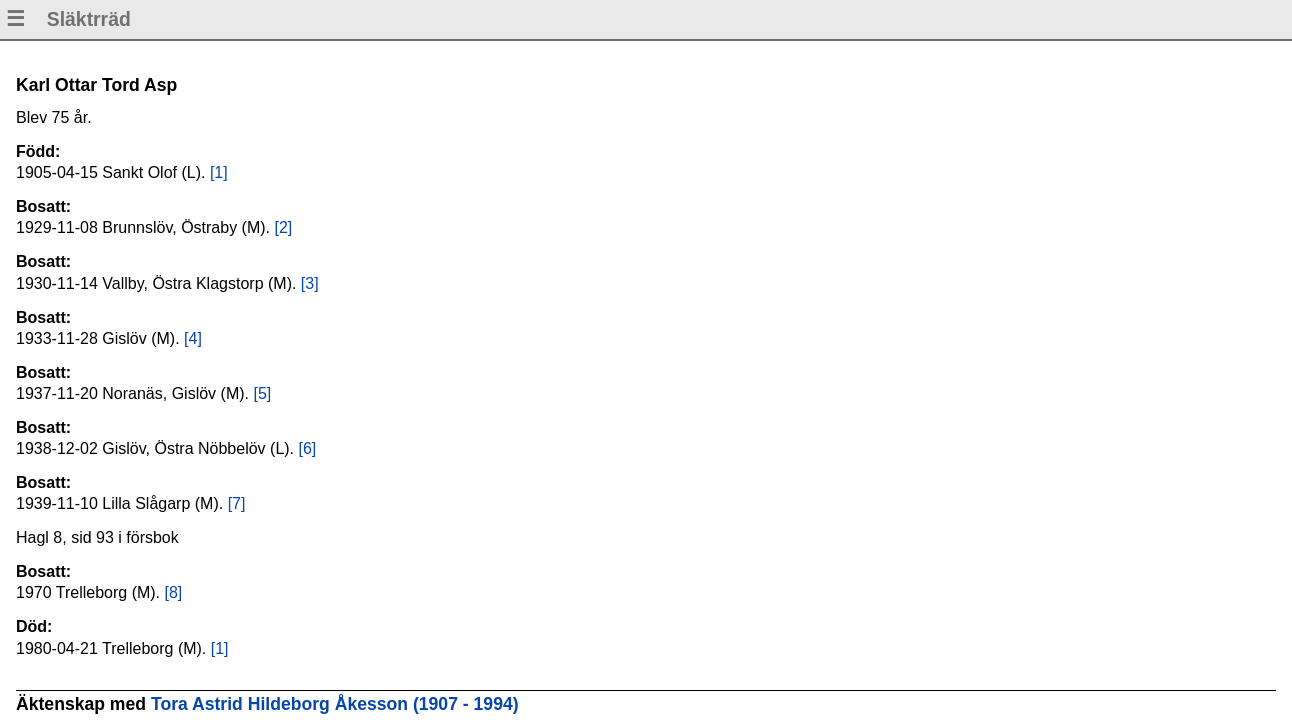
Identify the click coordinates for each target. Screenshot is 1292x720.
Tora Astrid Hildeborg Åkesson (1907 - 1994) (335, 704)
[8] (174, 592)
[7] (237, 503)
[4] (193, 338)
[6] (308, 448)
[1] (219, 172)
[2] (283, 227)
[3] (310, 283)
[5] (262, 393)
